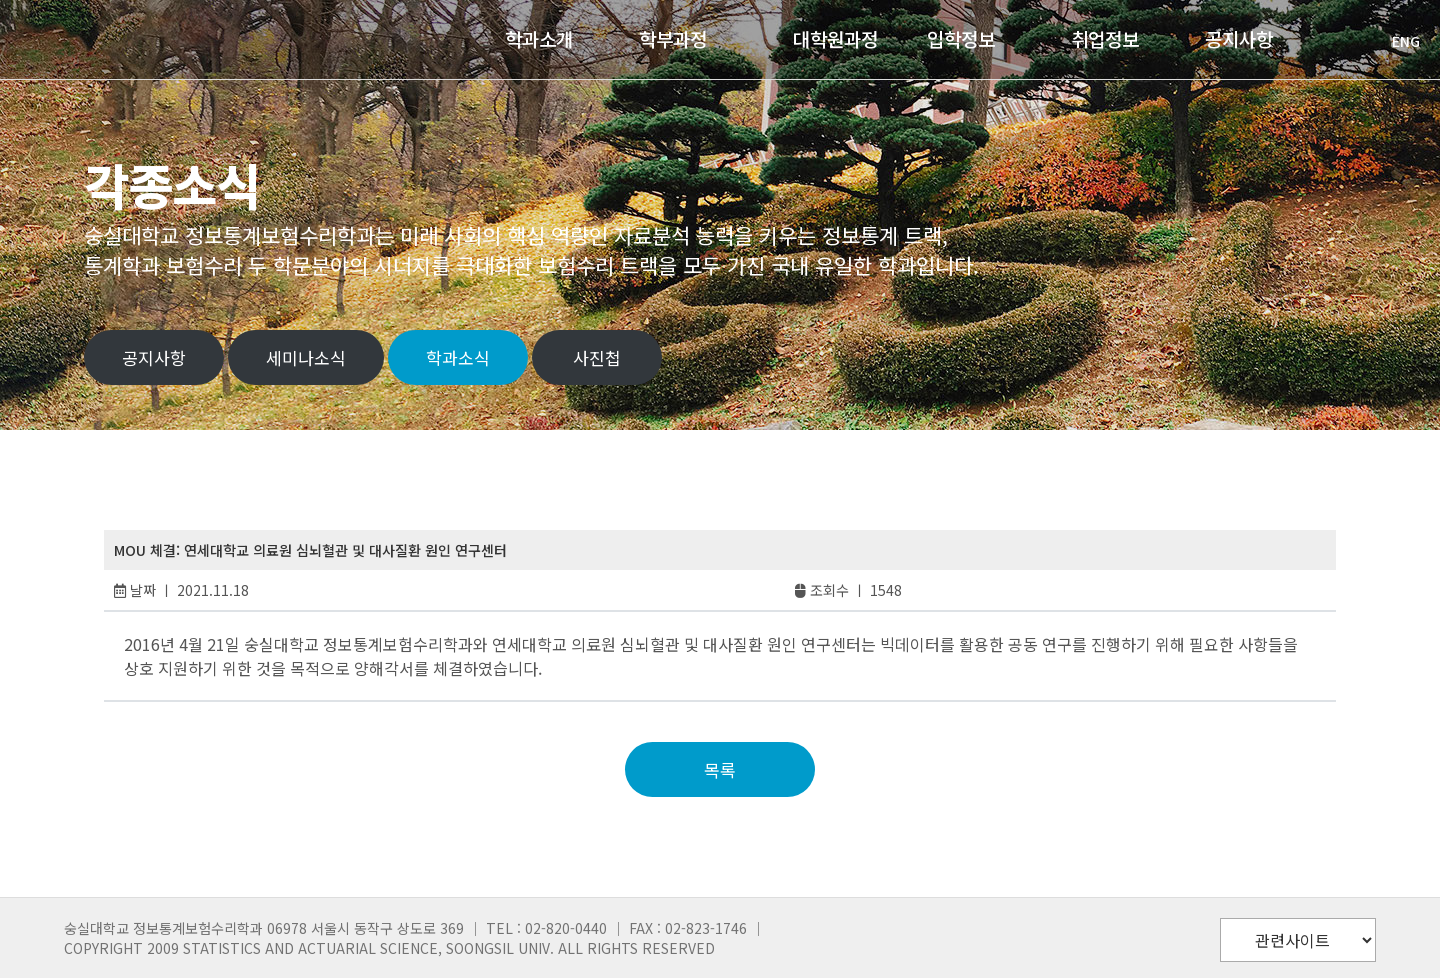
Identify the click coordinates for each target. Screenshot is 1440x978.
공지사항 (154, 357)
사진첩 (597, 357)
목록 (720, 769)
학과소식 (458, 357)
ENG (1396, 41)
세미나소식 (306, 357)
